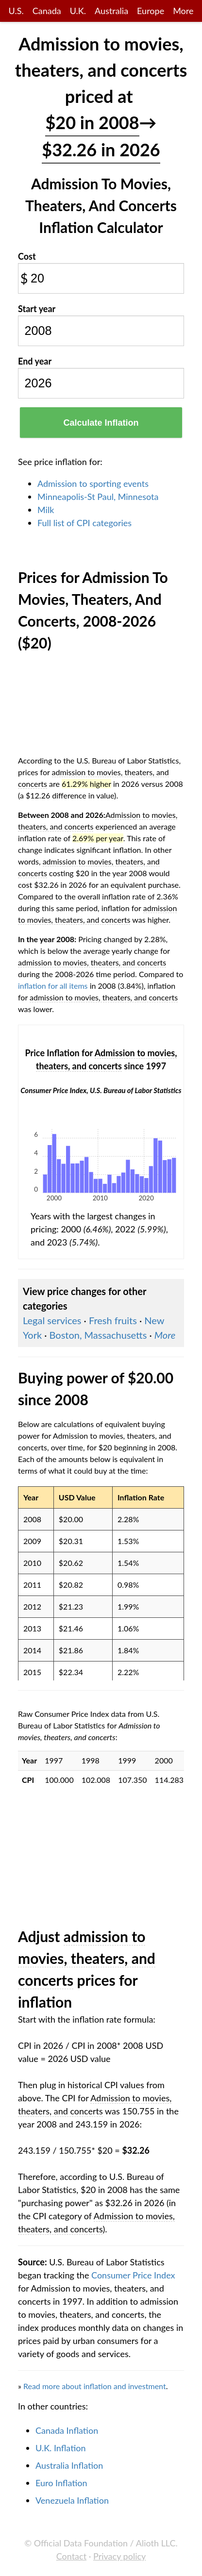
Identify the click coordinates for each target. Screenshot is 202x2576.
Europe (150, 10)
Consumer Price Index (133, 2275)
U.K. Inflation (60, 2448)
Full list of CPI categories (84, 522)
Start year (36, 308)
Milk (45, 509)
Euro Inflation (61, 2482)
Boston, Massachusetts (98, 1335)
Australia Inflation (69, 2465)
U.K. (78, 10)
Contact (71, 2556)
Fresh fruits (113, 1320)
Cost (27, 256)
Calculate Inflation (100, 423)
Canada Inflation (66, 2430)
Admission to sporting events (93, 483)
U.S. (16, 10)
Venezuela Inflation (72, 2500)
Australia (111, 10)
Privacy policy (119, 2556)
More (183, 10)
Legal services (52, 1320)
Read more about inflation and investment (94, 2386)
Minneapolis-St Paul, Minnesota (97, 496)
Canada (47, 10)
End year (34, 361)
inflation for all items (53, 985)
